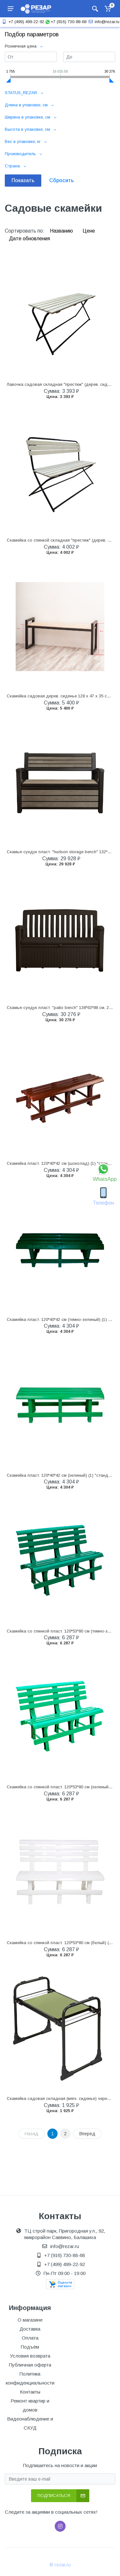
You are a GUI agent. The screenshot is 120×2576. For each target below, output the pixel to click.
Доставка (30, 2329)
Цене (89, 231)
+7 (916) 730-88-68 (65, 21)
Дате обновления (29, 238)
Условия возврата (30, 2356)
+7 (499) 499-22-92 (22, 21)
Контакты (30, 2392)
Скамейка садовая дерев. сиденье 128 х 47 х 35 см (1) (61, 696)
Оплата (30, 2338)
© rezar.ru (60, 2564)
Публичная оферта (30, 2365)
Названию (62, 231)
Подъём (30, 2347)
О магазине (30, 2320)
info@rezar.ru (103, 21)
